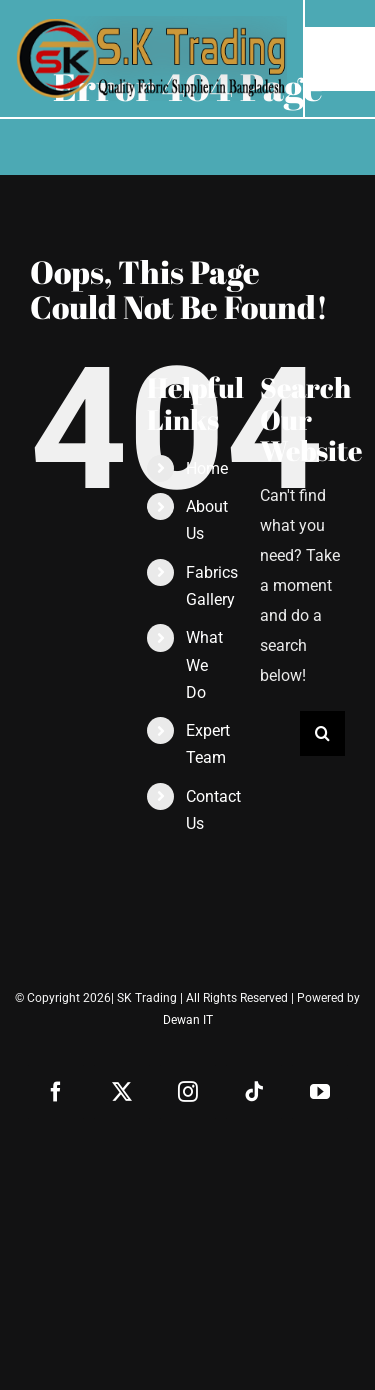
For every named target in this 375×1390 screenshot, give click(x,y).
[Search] (322, 733)
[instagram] (188, 1092)
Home (207, 468)
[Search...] (280, 733)
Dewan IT (188, 1020)
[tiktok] (254, 1092)
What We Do (204, 664)
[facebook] (56, 1092)
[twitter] (122, 1092)
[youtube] (320, 1092)
